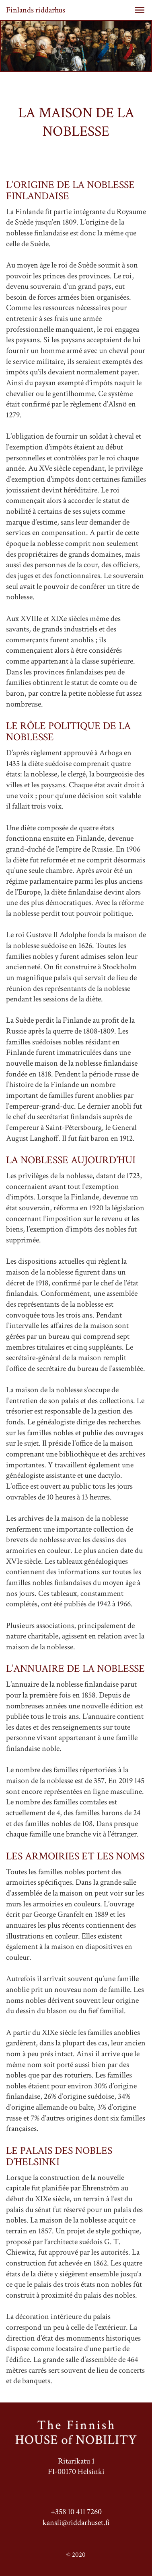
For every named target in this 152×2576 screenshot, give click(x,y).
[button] (139, 10)
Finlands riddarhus (35, 10)
